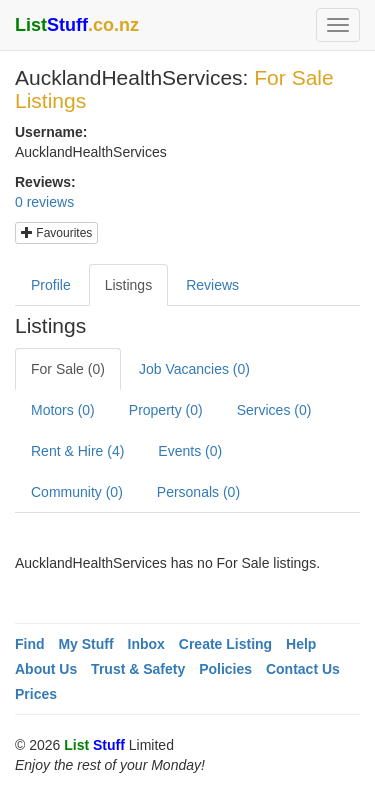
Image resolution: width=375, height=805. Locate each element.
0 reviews (44, 202)
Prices (36, 694)
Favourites (56, 233)
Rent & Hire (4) (77, 451)
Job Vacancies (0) (194, 369)
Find (30, 644)
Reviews (212, 285)
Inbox (146, 644)
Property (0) (166, 410)
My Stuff (85, 644)
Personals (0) (198, 492)
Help (301, 644)
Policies (225, 669)
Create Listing (225, 644)
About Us (46, 669)
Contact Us (303, 669)
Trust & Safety (138, 669)
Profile (51, 285)
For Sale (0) (68, 369)
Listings (128, 285)
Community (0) (77, 492)
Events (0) (190, 451)
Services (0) (274, 410)
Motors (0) (63, 410)
